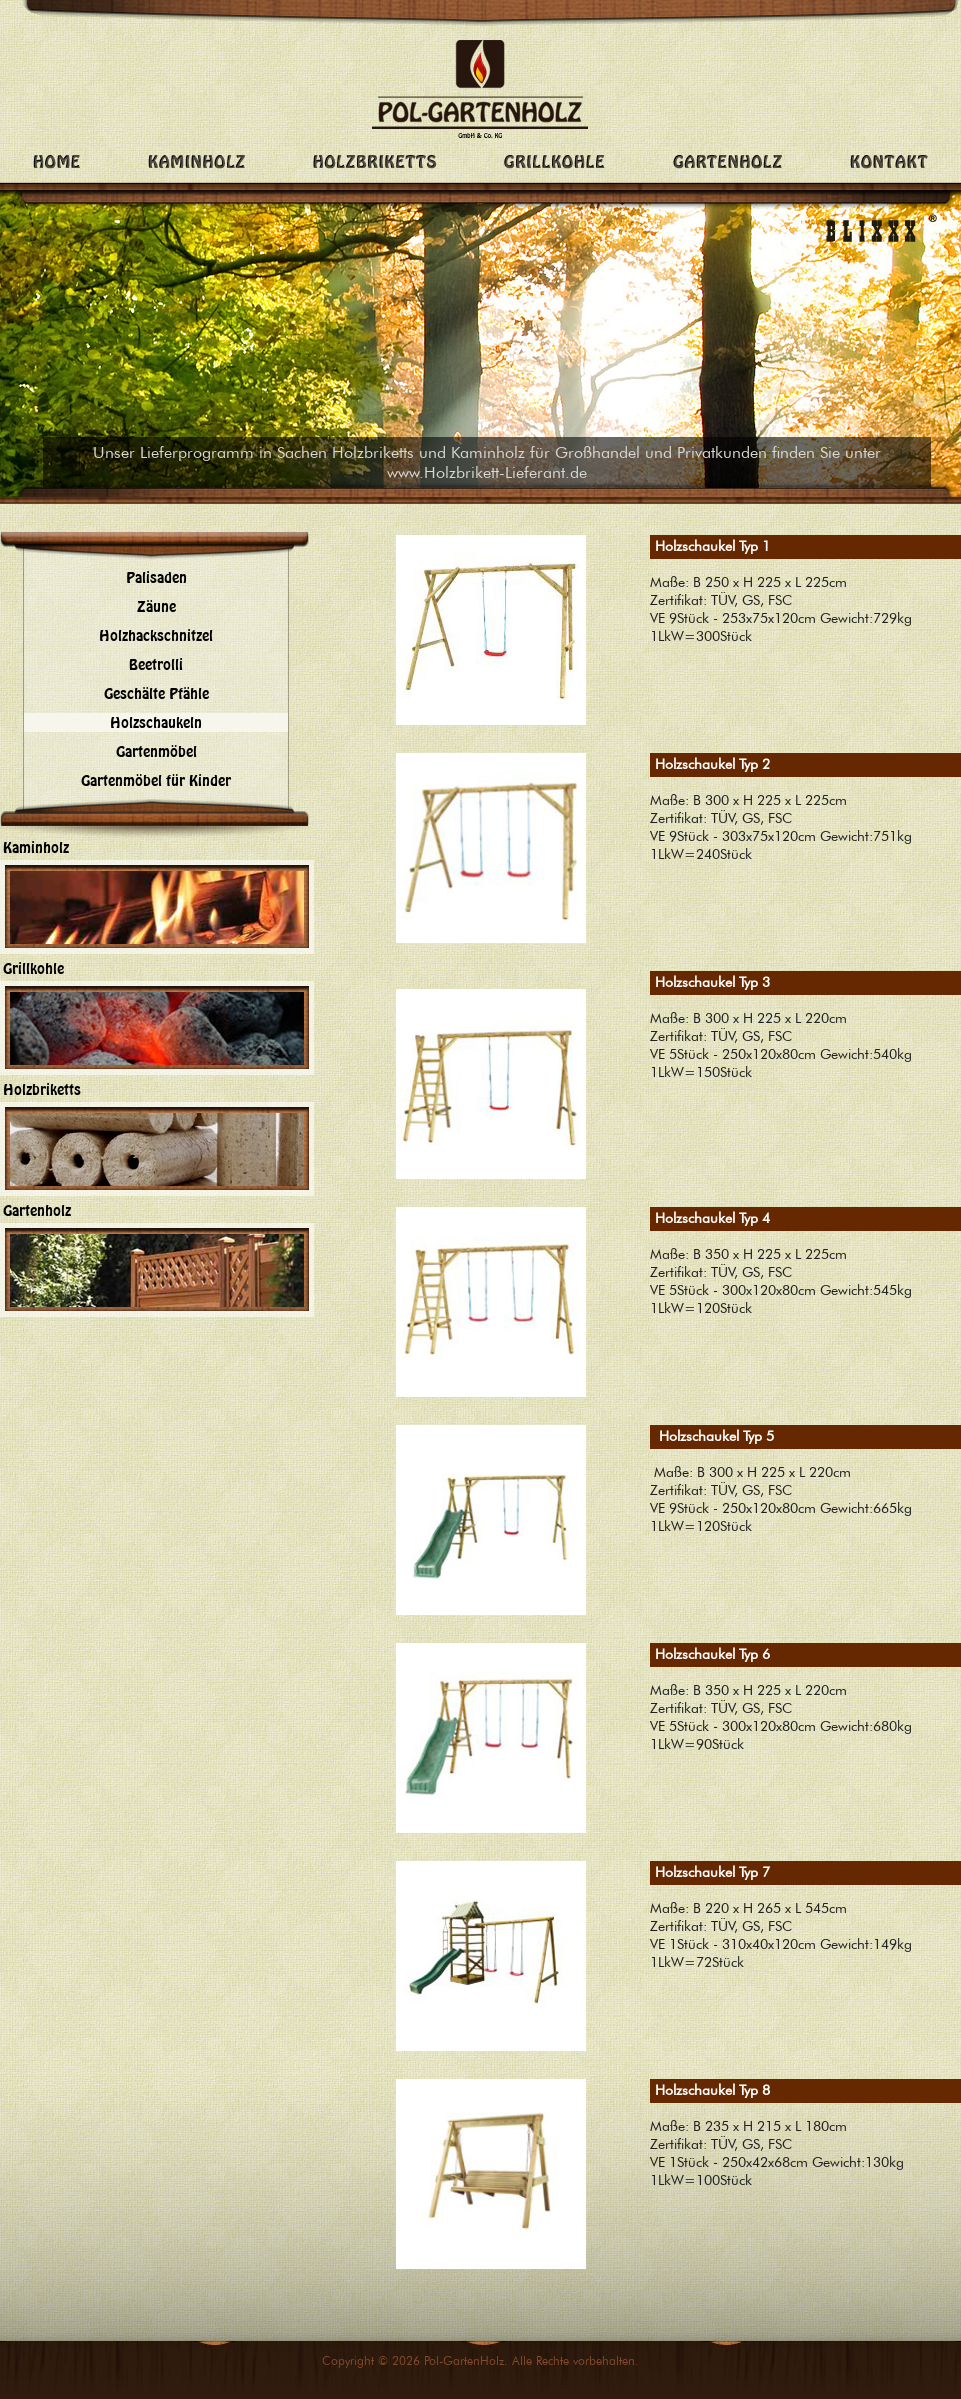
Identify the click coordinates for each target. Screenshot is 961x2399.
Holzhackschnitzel (156, 635)
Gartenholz (37, 1210)
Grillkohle (33, 968)
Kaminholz (36, 847)
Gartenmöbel (156, 751)
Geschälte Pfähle (156, 693)
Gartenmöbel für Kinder (156, 780)
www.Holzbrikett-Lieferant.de (487, 472)
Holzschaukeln (156, 722)
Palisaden (156, 577)
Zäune (156, 606)
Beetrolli (156, 664)
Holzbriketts (42, 1089)
